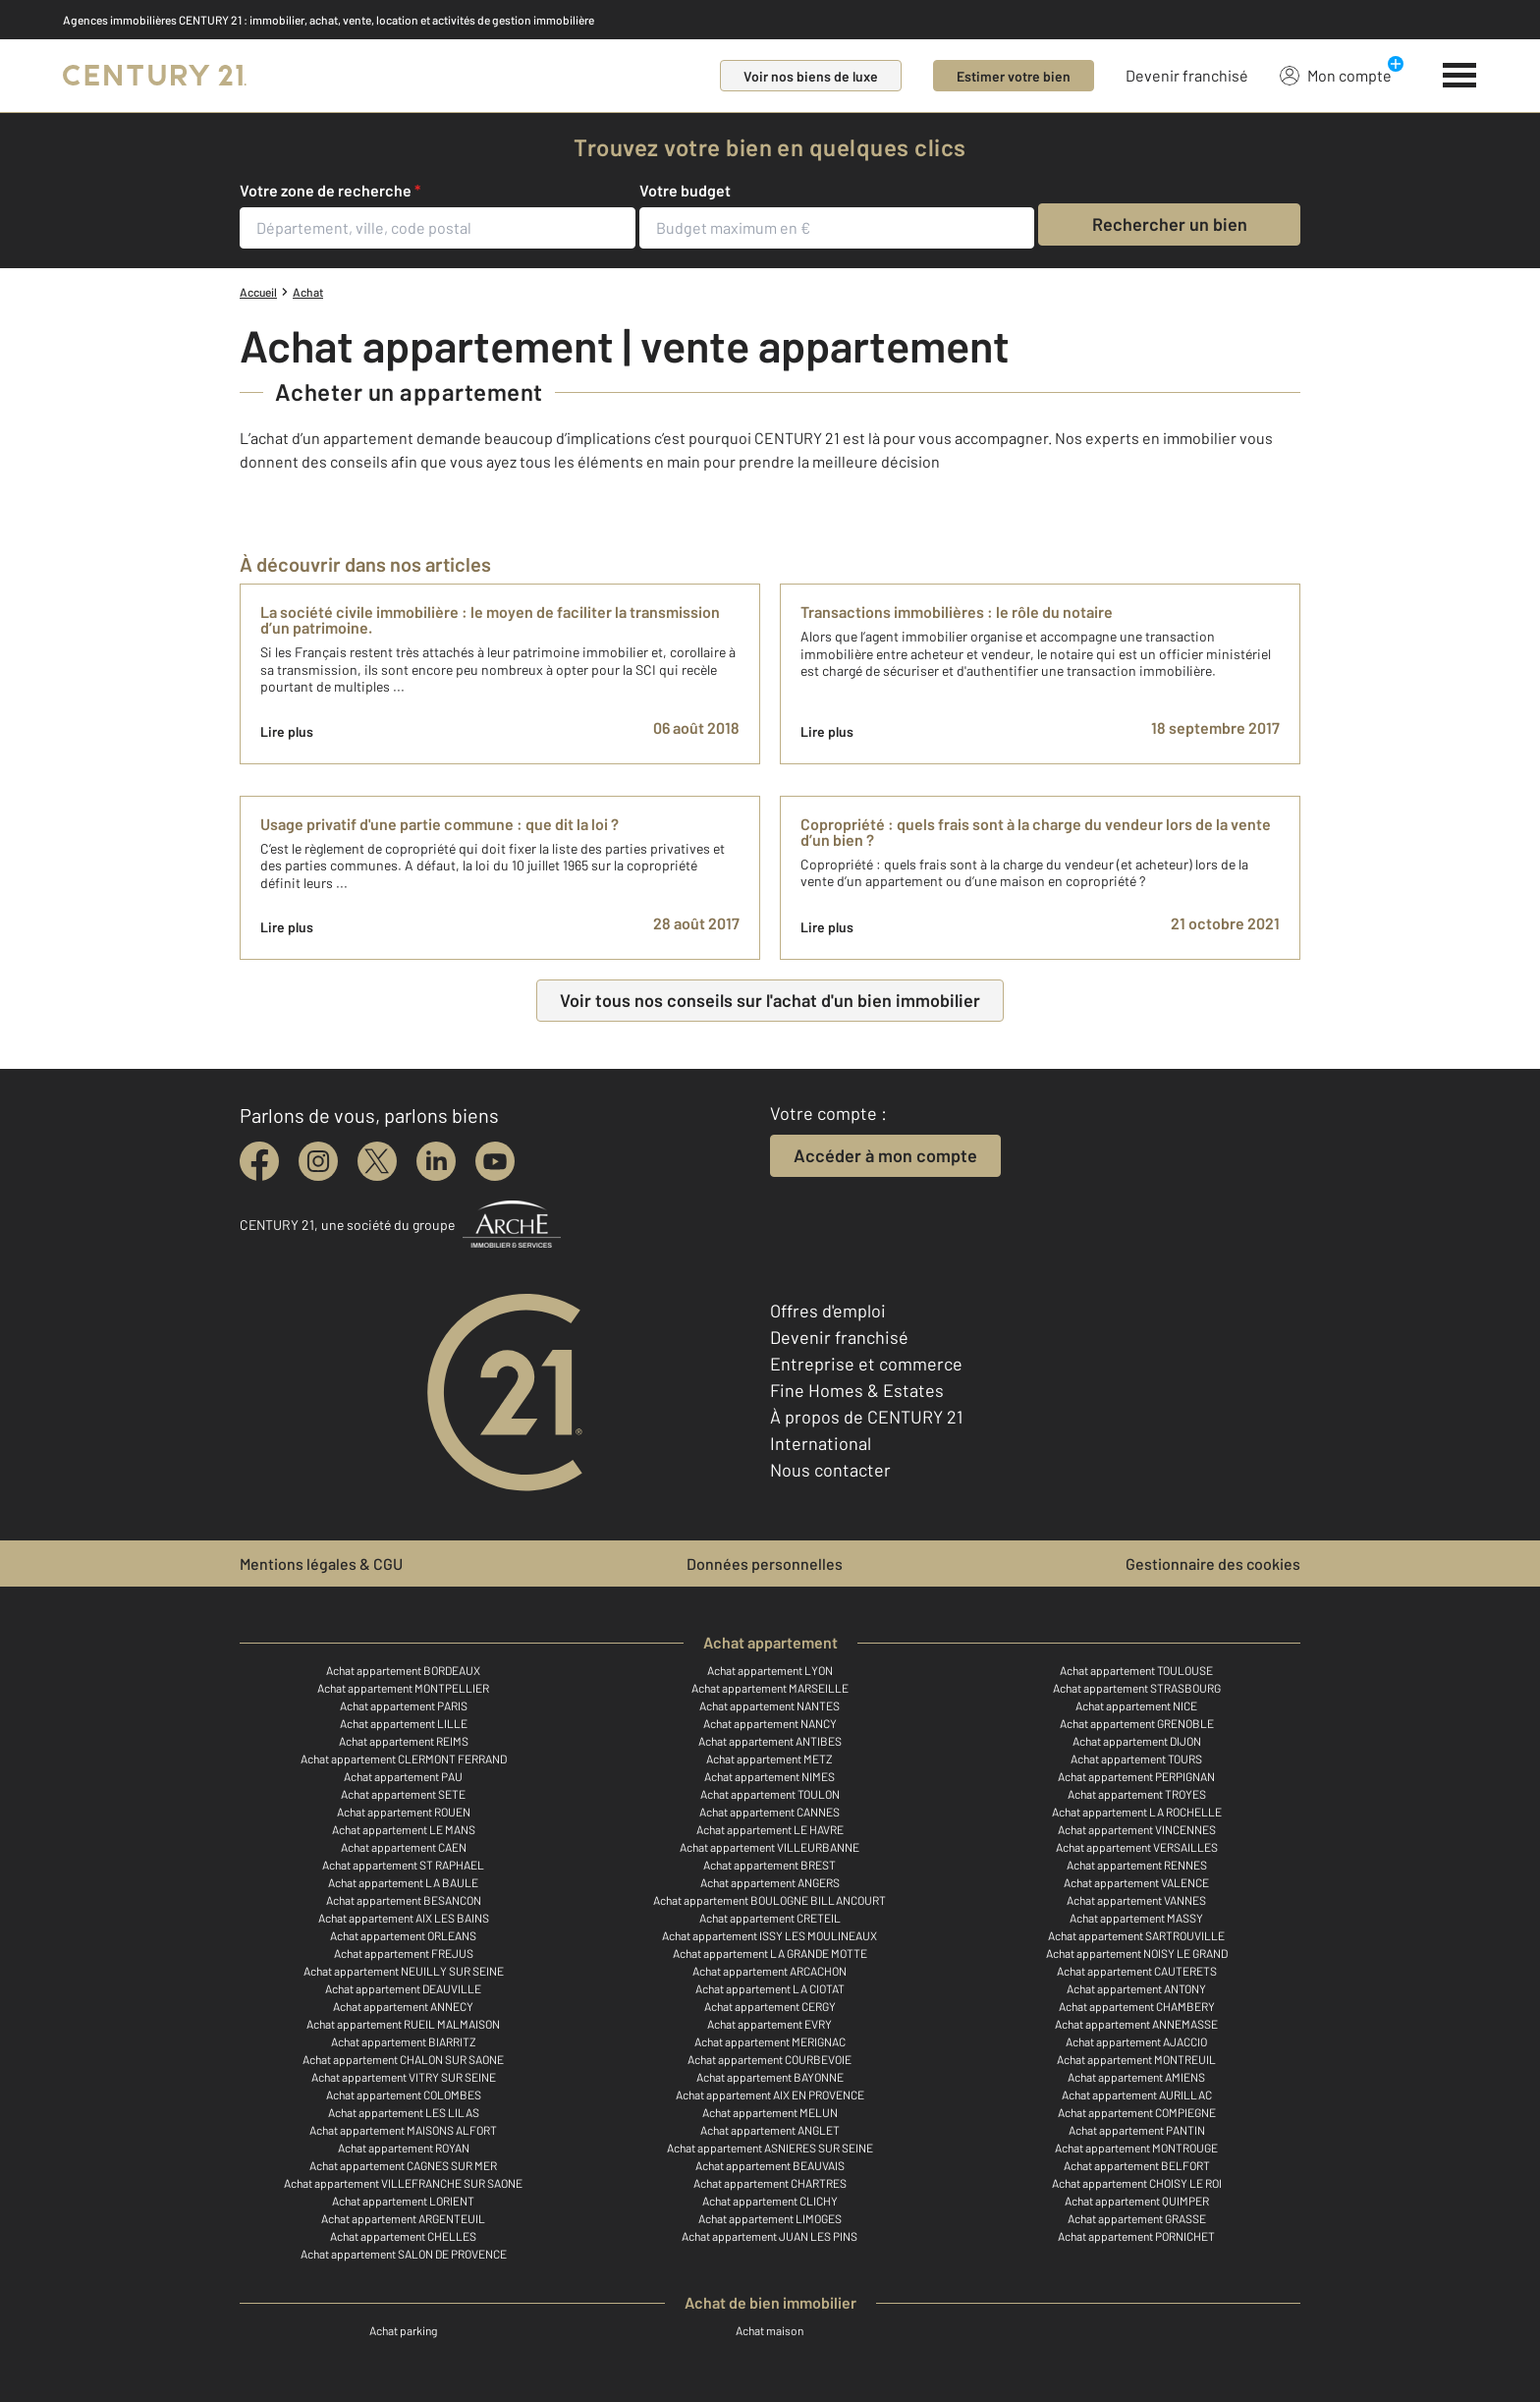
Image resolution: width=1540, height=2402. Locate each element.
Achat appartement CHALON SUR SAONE (403, 2059)
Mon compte (1336, 74)
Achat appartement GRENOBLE (1137, 1723)
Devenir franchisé (1187, 75)
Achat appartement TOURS (1136, 1758)
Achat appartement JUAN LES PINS (769, 2236)
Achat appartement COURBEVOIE (770, 2059)
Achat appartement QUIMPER (1137, 2200)
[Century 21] (155, 75)
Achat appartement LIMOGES (770, 2218)
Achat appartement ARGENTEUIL (403, 2218)
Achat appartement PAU (403, 1776)
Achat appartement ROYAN (403, 2147)
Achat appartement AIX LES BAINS (403, 1918)
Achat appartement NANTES (769, 1705)
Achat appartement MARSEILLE (770, 1688)
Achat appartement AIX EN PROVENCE (770, 2094)
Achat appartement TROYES (1137, 1794)
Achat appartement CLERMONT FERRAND (404, 1758)
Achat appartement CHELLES (403, 2236)
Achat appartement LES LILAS (403, 2112)
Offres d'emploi (828, 1310)
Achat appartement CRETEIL (770, 1918)
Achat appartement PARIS (404, 1705)
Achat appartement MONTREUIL (1136, 2059)
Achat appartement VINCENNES (1137, 1829)
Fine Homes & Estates (857, 1390)
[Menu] (1460, 75)
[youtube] (495, 1161)
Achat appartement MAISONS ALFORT (403, 2130)
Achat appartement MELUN (770, 2112)
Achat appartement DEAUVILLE (403, 1988)
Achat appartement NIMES (769, 1776)
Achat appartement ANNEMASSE (1136, 2024)
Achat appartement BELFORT (1137, 2165)
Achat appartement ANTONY (1136, 1988)
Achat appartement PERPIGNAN (1136, 1776)
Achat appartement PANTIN (1137, 2130)
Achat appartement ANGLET (770, 2130)
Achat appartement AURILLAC (1137, 2094)
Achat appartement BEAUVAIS (770, 2165)
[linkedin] (436, 1161)
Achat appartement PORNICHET (1136, 2236)
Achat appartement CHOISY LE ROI (1137, 2183)
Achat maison (769, 2330)
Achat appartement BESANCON (403, 1900)
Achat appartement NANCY (770, 1723)
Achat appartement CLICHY (770, 2200)
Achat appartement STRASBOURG (1137, 1688)
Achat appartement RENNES (1137, 1864)
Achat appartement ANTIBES (770, 1741)
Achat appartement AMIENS (1136, 2077)
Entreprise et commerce (866, 1363)
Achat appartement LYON (770, 1670)
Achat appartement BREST (769, 1864)
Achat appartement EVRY (769, 2024)
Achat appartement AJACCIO (1136, 2041)
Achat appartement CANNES (769, 1811)
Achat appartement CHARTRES (770, 2183)
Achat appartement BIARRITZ (403, 2041)
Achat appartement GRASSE (1137, 2218)
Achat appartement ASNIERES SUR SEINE (770, 2147)
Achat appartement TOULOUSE (1136, 1670)
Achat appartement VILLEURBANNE (769, 1847)
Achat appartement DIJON (1136, 1741)
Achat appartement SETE (403, 1794)
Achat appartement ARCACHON (769, 1971)
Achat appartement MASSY (1136, 1918)
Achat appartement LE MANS (403, 1829)
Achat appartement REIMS (403, 1741)
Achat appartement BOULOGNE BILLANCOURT (769, 1900)
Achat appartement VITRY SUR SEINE (403, 2077)
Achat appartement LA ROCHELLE (1137, 1811)
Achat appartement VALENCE (1136, 1882)
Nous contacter (830, 1469)
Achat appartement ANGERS (770, 1882)
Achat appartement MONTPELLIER (403, 1688)
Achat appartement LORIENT (403, 2200)
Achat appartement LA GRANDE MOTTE (770, 1953)
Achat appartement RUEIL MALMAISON (403, 2024)
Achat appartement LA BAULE (403, 1882)
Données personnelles (765, 1563)
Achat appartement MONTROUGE (1136, 2147)
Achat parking (403, 2330)
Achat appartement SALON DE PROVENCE (404, 2254)
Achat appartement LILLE (404, 1723)
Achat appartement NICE (1136, 1705)
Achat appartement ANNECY (403, 2006)
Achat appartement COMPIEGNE (1137, 2112)
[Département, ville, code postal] (437, 228)
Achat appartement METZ (769, 1758)
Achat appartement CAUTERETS (1137, 1971)
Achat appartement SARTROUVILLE (1136, 1935)
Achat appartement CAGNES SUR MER (403, 2165)
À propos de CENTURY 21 (866, 1416)
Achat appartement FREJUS (403, 1953)
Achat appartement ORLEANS (403, 1935)
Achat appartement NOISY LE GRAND (1137, 1953)
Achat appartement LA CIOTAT (770, 1988)
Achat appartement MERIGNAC (770, 2041)
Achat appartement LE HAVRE (770, 1829)
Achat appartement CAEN (404, 1847)
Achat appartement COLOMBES (403, 2094)
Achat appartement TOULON (770, 1794)
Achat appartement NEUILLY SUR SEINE (403, 1971)
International (820, 1443)
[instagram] (318, 1161)
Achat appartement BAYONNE (770, 2077)
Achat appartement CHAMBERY (1137, 2006)
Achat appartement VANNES (1136, 1900)
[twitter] (377, 1161)
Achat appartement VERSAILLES (1137, 1847)
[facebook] (259, 1161)
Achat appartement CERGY (770, 2006)
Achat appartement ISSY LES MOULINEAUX (769, 1935)
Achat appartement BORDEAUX (403, 1670)
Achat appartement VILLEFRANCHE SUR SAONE (403, 2183)
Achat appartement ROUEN (403, 1811)
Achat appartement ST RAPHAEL (403, 1864)
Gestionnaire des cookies (1213, 1563)
